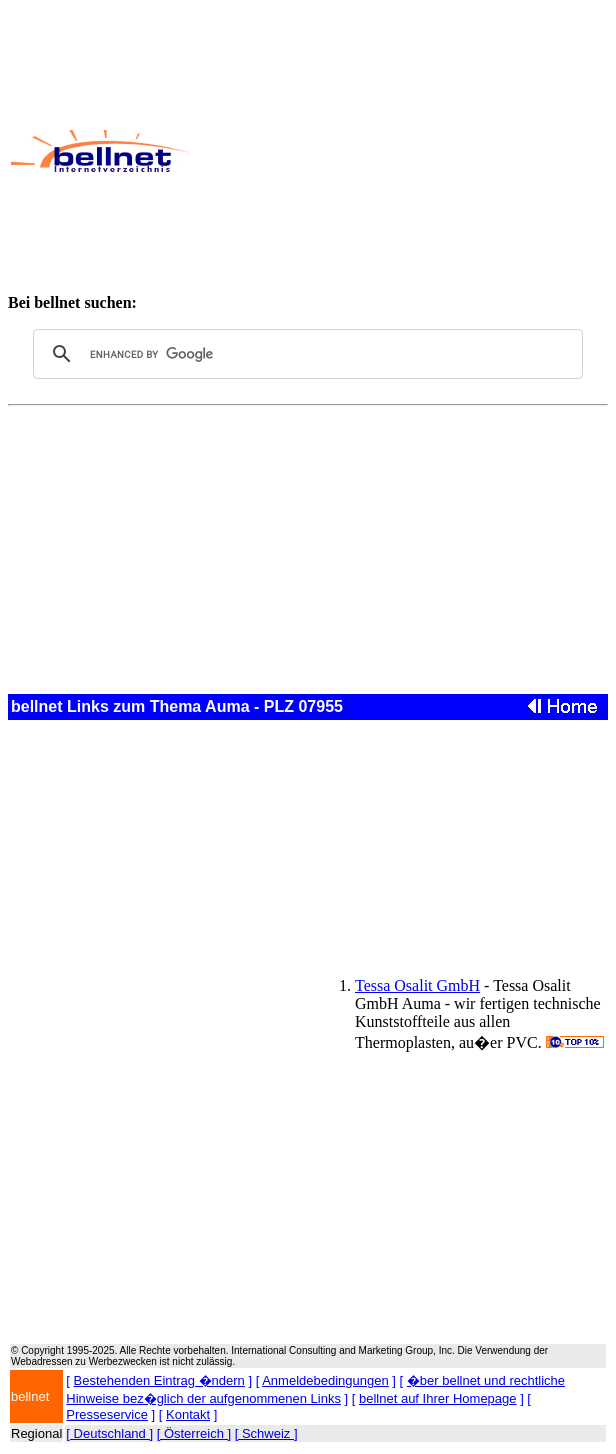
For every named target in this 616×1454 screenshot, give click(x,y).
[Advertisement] (402, 151)
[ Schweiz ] (266, 1433)
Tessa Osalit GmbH (417, 985)
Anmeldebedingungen (325, 1380)
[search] (305, 354)
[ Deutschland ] (109, 1433)
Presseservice (107, 1414)
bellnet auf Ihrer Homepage (438, 1398)
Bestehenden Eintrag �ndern (159, 1380)
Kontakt (188, 1414)
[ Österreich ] (194, 1433)
